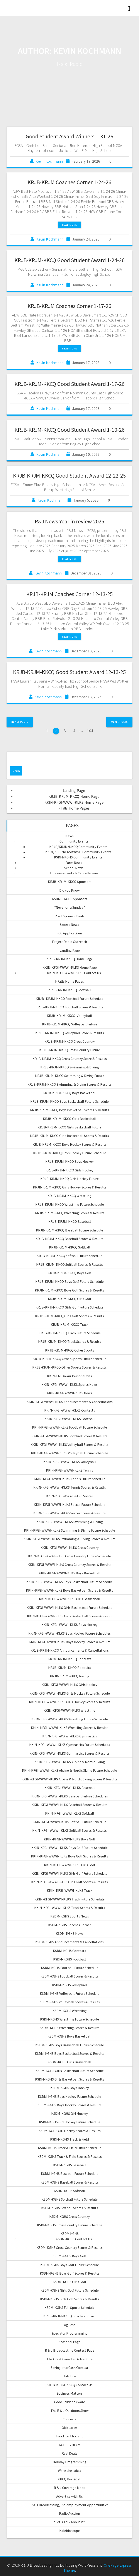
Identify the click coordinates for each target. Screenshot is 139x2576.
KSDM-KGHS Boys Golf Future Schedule (69, 2265)
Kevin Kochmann (49, 161)
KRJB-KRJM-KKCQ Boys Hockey (69, 1161)
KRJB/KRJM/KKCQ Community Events (78, 846)
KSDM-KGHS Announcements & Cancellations (69, 1942)
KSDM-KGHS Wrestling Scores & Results (69, 2028)
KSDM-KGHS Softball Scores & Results (69, 2208)
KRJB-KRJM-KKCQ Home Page (73, 796)
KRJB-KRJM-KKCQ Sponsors (69, 881)
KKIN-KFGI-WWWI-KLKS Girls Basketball (69, 1599)
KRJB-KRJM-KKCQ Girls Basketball (69, 1118)
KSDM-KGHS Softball (69, 2191)
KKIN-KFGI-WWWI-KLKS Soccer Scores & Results (69, 1513)
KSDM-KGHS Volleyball (69, 1985)
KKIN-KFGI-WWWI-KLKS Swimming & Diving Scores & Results (69, 1539)
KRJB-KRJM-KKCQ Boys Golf (70, 1273)
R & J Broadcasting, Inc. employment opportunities (69, 2505)
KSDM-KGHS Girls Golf (69, 2282)
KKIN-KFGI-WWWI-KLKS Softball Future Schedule (69, 1822)
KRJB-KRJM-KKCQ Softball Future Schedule (69, 1256)
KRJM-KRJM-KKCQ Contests (69, 1659)
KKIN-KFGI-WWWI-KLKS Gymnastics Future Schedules (69, 1744)
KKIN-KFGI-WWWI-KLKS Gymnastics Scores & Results (69, 1753)
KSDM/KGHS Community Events (78, 857)
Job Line (69, 2376)
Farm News (74, 862)
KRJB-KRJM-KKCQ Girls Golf (69, 1299)
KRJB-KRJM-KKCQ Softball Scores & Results (69, 1264)
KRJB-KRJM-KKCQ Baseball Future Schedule (69, 1230)
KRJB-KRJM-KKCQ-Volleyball (69, 1015)
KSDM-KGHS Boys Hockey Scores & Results (69, 2105)
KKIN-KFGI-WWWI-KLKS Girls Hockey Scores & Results (69, 1702)
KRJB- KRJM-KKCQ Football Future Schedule (69, 998)
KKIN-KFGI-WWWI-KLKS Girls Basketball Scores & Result (69, 1616)
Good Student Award (69, 2402)
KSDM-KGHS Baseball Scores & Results (70, 2182)
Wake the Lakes (69, 2470)
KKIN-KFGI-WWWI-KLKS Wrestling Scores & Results (69, 1727)
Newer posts (19, 721)
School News (73, 868)
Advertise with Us (69, 2496)
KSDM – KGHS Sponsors (69, 899)
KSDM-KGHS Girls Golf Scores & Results (69, 2299)
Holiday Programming (69, 2462)
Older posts (119, 721)
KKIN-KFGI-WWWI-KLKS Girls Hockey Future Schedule (69, 1693)
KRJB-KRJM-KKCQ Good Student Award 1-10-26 (70, 429)
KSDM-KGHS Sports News (69, 1916)
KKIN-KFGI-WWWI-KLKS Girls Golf (69, 1865)
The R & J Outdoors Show (70, 2410)
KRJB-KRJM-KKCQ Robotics (69, 1667)
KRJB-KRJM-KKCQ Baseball (69, 1221)
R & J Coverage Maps (69, 2487)
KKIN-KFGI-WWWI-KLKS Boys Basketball (69, 1573)
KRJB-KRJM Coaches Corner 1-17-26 (69, 306)
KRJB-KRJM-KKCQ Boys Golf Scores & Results (69, 1290)
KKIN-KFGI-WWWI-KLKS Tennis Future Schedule (69, 1479)
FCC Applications (69, 933)
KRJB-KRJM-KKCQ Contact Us (70, 2385)
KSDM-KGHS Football (69, 1959)
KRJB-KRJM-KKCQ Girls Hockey (69, 1170)
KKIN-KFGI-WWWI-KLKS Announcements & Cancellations (70, 1402)
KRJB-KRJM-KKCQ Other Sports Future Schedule (69, 1359)
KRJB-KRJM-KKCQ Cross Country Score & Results (69, 1058)
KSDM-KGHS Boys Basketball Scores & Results (69, 2053)
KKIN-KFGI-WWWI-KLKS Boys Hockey (69, 1624)
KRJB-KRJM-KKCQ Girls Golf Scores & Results (69, 1316)
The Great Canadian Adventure (70, 2359)
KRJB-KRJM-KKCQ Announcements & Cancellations (70, 1650)
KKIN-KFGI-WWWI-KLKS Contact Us (74, 973)
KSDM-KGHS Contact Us (74, 2239)
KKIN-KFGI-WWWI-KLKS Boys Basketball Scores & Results (69, 1590)
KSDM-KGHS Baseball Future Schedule (69, 2173)
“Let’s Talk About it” (69, 2522)
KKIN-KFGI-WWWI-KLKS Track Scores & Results (69, 1907)
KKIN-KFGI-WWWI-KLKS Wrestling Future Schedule (69, 1719)
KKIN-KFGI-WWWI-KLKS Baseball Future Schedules (69, 1796)
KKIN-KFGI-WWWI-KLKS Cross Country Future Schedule (69, 1556)
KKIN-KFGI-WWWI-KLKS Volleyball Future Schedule (69, 1453)
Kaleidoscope (69, 2530)
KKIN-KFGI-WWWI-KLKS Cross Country (70, 1547)
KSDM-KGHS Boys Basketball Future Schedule (69, 2045)
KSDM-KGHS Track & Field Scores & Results (69, 2156)
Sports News (69, 924)
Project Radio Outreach (69, 941)
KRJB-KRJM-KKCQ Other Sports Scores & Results (69, 1367)
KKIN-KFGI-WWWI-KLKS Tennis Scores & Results (69, 1487)
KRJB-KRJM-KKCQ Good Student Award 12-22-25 (69, 475)
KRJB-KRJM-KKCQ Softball (69, 1247)
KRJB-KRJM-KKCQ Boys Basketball (70, 1093)
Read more (69, 224)
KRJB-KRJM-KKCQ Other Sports (69, 1350)
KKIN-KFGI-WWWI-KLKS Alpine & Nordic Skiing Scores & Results (69, 1779)
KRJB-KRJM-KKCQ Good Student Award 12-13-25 (69, 672)
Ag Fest (69, 2325)
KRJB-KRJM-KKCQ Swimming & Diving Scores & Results (69, 1084)
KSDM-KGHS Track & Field (69, 2139)
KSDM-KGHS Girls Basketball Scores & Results (69, 2079)
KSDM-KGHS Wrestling (70, 2011)
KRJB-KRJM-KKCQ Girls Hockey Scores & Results (69, 1187)
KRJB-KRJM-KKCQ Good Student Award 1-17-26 (70, 383)
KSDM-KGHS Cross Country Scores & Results (70, 2247)
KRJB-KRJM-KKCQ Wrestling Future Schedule (69, 1204)
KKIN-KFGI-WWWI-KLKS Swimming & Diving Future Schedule (69, 1530)
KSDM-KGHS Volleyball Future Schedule (69, 1993)
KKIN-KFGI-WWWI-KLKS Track (69, 1890)
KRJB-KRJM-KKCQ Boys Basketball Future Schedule (69, 1101)
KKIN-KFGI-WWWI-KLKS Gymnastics (69, 1736)
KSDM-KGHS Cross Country (69, 2216)
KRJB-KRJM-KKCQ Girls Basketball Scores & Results (69, 1135)
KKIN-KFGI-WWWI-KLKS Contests (69, 1410)
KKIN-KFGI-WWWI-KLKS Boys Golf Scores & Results (69, 1856)
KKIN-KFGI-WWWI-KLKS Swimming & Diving (69, 1522)
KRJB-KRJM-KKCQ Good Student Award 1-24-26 (70, 260)
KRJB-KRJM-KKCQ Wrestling (69, 1195)
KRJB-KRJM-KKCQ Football (69, 990)
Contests (69, 2419)
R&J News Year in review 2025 (69, 521)
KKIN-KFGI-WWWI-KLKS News (69, 1393)
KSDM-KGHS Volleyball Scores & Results (69, 2002)
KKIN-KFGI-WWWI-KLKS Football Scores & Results (69, 1436)
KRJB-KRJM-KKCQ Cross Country (69, 1041)
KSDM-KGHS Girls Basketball (69, 2062)
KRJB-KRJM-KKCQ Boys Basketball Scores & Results (69, 1110)
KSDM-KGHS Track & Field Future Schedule (69, 2148)
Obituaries (70, 2427)
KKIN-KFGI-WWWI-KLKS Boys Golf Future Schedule (69, 1847)
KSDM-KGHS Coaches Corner (69, 1925)
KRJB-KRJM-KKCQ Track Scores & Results (69, 1341)
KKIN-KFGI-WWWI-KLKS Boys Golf (69, 1839)
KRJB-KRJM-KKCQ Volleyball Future (69, 1024)
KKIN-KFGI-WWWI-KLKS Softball (69, 1813)
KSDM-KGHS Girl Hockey (69, 2113)
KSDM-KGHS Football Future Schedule (69, 1968)
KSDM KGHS (70, 2233)
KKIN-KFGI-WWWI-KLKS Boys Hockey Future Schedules (69, 1633)
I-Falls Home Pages (74, 808)
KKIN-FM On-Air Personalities (69, 1376)
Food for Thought (69, 2436)
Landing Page (74, 790)
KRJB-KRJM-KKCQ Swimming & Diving (69, 1067)
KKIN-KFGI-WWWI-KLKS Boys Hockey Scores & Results (69, 1642)
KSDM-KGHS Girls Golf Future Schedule (70, 2290)
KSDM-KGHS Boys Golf (69, 2256)
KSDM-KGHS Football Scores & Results (70, 1976)
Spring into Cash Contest (69, 2367)
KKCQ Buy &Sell (69, 2479)
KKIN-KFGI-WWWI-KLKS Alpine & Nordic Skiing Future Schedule (69, 1770)
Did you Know (69, 890)
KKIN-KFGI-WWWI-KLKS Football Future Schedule (69, 1427)
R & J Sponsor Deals (70, 916)
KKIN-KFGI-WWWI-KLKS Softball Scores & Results (69, 1830)
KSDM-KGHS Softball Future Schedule (70, 2199)
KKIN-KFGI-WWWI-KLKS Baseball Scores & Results (69, 1804)
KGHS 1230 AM (69, 2445)
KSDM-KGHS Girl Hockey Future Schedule (69, 2122)
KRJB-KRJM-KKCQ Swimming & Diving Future (69, 1075)
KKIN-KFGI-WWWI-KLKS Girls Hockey (69, 1684)
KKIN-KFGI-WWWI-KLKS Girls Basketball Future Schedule (69, 1607)
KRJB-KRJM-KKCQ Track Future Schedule (70, 1333)
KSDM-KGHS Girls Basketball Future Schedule (70, 2071)
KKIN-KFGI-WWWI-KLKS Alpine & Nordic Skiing (69, 1762)
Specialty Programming (69, 2333)
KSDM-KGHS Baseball (69, 2165)
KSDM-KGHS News (69, 1933)
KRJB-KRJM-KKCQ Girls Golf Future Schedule (69, 1307)
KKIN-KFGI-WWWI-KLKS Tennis (69, 1470)
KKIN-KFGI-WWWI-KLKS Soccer (69, 1496)
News (69, 836)
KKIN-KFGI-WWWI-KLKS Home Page (73, 802)
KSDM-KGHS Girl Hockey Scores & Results (70, 2131)
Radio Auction (69, 2513)
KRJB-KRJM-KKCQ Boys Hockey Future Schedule (69, 1153)
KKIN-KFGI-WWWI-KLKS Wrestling (69, 1710)
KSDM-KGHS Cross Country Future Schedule (69, 2225)
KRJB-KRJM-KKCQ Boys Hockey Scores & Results (70, 1144)
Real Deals (69, 2453)
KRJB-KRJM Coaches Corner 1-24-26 (69, 182)
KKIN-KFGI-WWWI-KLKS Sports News (69, 1384)
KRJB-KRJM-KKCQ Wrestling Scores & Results (69, 1213)
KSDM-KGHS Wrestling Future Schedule (69, 2019)
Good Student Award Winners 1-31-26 (69, 136)
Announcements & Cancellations (73, 873)
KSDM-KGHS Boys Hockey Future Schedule (69, 2096)
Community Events (73, 841)
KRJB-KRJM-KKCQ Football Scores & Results (69, 1007)
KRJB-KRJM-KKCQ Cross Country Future (69, 1050)
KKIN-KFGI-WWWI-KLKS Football (69, 1419)
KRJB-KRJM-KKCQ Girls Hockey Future (69, 1178)
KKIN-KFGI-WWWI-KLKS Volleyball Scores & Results (69, 1444)
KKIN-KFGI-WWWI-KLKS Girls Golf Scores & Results (69, 1882)
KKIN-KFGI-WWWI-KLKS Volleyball (69, 1462)
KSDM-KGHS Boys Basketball (69, 2036)
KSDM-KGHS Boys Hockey (69, 2088)
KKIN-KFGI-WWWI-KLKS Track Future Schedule (70, 1899)
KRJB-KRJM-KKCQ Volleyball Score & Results (69, 1033)
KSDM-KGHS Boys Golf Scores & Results (69, 2273)
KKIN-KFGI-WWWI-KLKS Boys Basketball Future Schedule (69, 1582)
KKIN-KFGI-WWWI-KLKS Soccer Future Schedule (69, 1504)
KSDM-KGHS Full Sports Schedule (69, 2307)
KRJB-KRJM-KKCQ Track (69, 1324)
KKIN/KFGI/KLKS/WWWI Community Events (78, 852)
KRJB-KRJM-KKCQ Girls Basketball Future (70, 1127)
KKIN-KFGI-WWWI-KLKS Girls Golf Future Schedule (69, 1873)
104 (91, 729)
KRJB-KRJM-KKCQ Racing (69, 1676)
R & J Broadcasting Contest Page (69, 2350)
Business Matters (70, 2393)
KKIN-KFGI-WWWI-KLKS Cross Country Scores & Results (69, 1564)
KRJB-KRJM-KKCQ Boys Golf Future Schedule (69, 1281)
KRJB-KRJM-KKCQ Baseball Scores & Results (69, 1238)
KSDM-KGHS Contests (69, 1950)
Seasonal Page (69, 2342)
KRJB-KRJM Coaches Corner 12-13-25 (69, 594)
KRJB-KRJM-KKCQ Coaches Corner (69, 2316)
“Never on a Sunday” (69, 907)
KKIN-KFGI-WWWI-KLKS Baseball (69, 1787)
